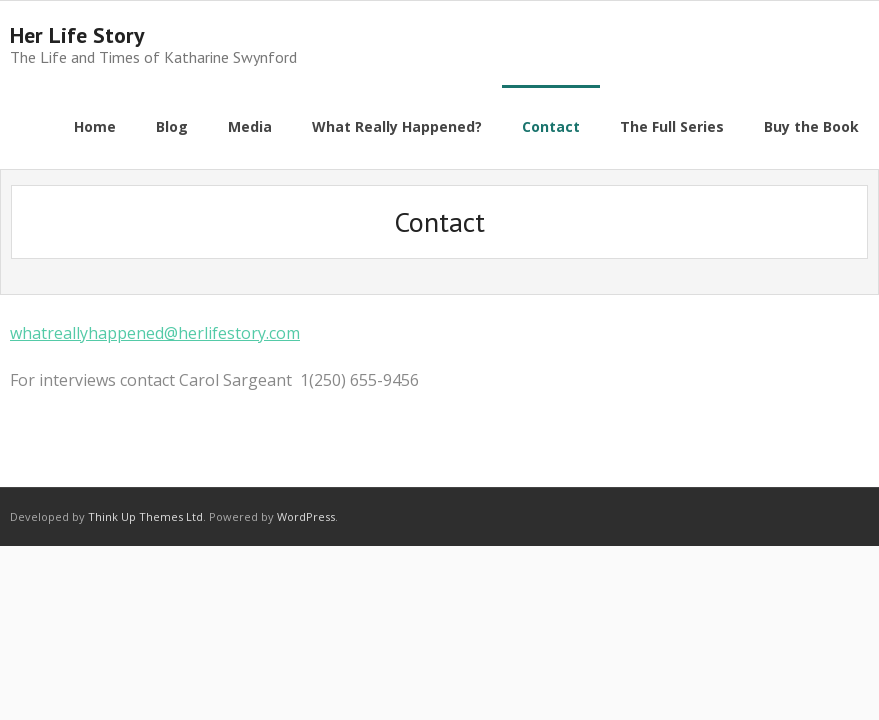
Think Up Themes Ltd (145, 516)
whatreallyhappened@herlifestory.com (155, 333)
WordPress (306, 516)
